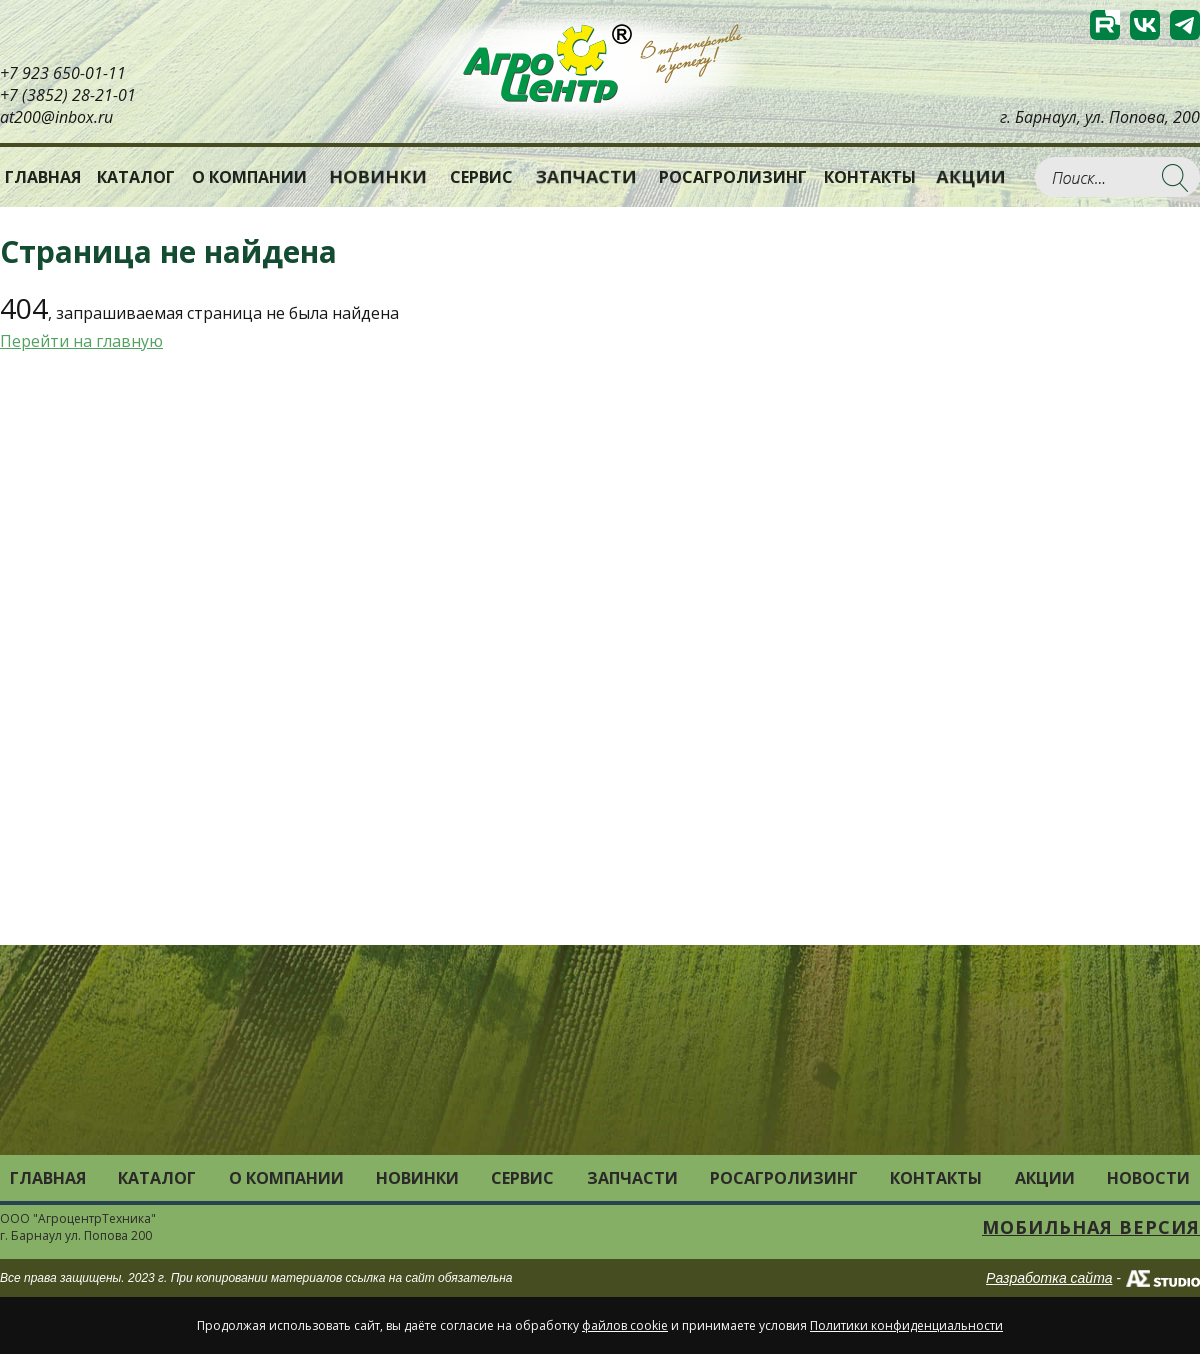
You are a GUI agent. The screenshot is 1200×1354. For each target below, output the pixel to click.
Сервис (481, 177)
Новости (1148, 1178)
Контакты (870, 177)
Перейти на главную (81, 341)
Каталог (157, 1178)
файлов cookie (625, 1325)
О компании (249, 177)
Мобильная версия (1091, 1227)
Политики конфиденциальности (906, 1325)
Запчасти (586, 176)
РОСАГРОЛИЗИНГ (733, 177)
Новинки (378, 176)
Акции (971, 176)
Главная (43, 177)
